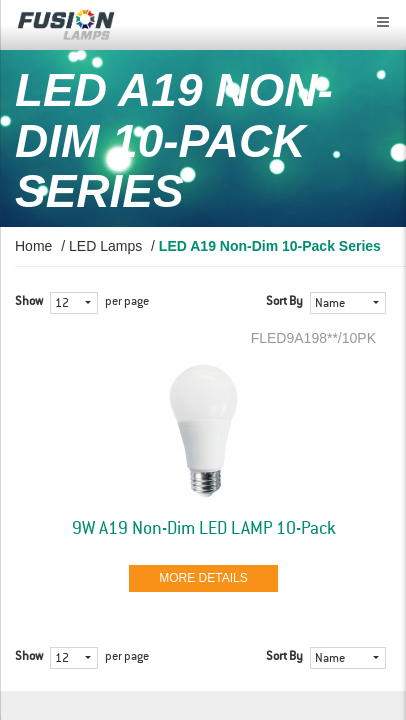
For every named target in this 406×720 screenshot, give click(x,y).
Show (29, 302)
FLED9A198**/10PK (313, 338)
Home (33, 246)
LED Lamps (105, 246)
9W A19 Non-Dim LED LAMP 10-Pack (204, 529)
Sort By (284, 302)
